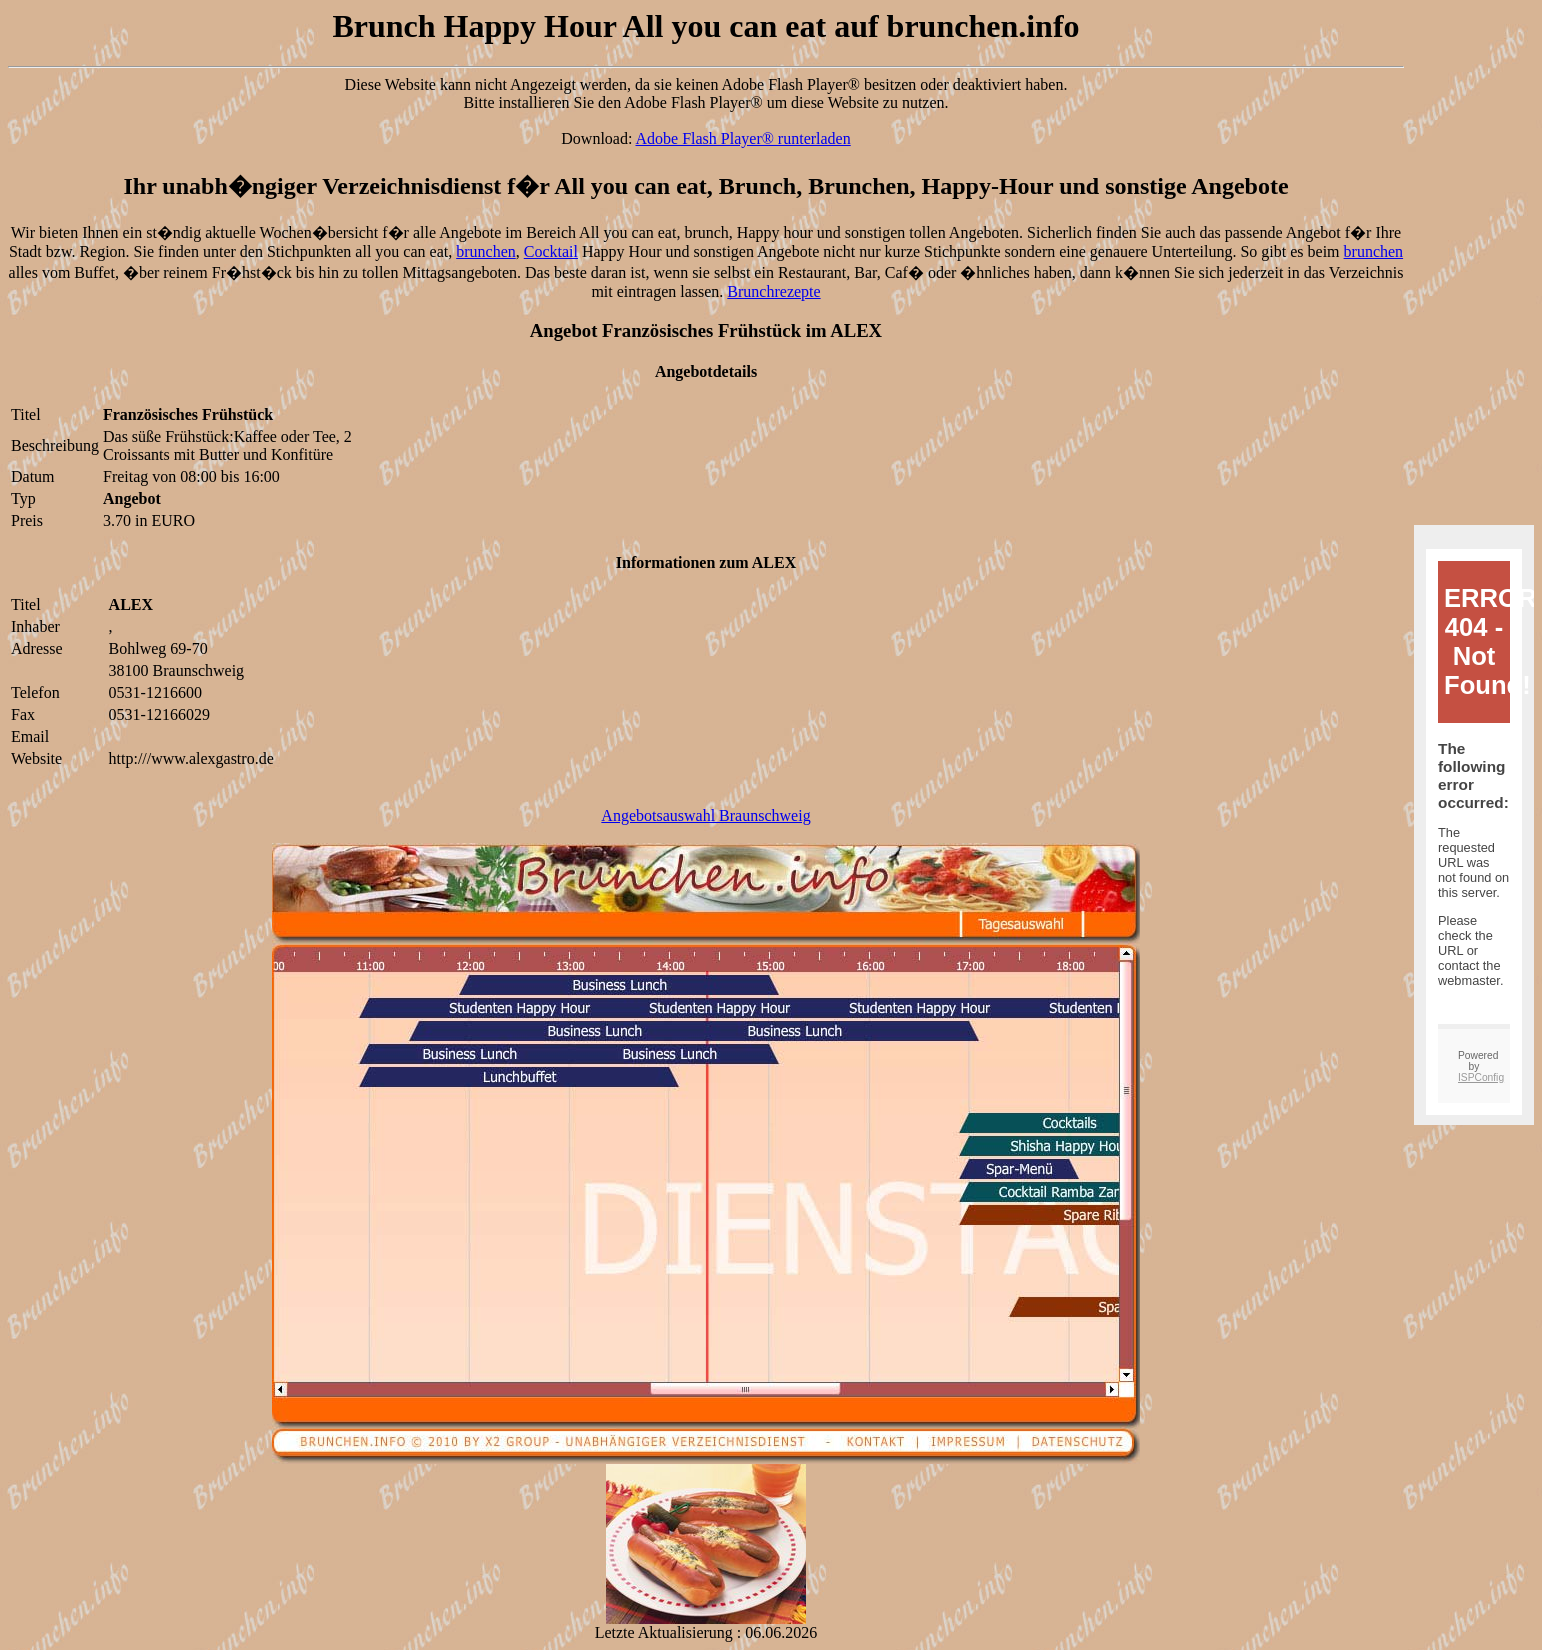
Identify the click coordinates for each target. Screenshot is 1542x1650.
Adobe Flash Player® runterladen (743, 138)
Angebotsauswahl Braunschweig (705, 815)
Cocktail (551, 251)
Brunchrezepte (773, 291)
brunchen (486, 251)
